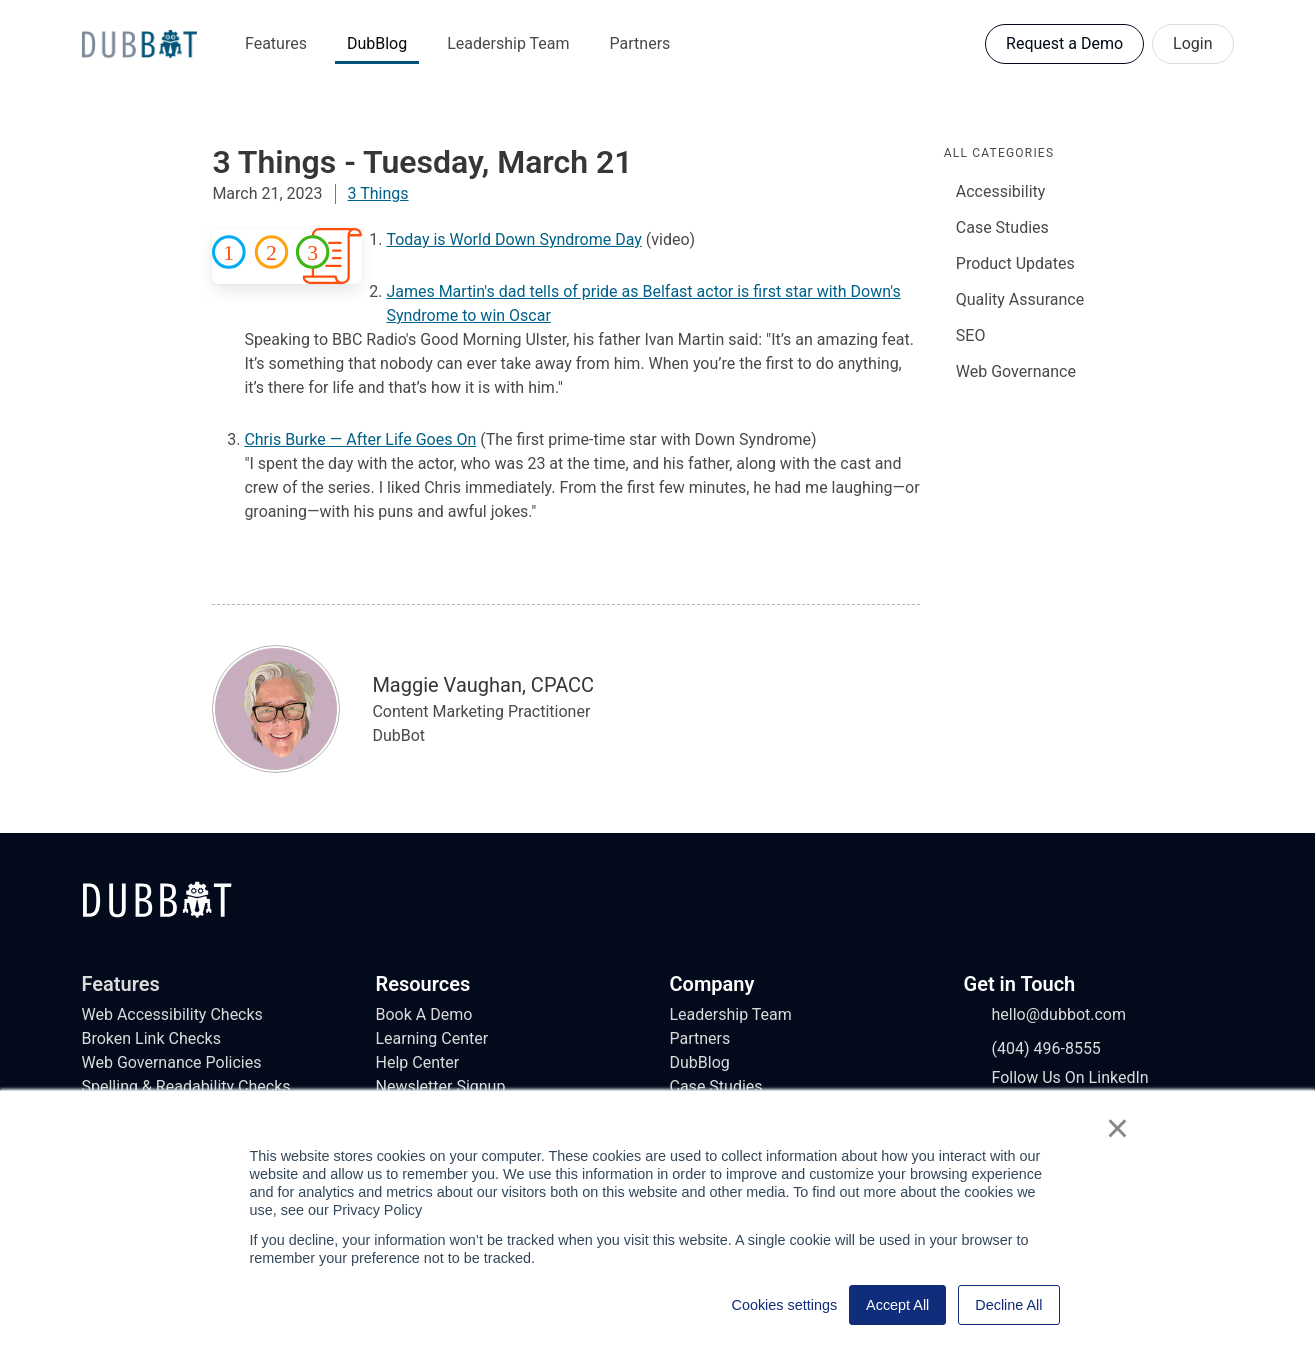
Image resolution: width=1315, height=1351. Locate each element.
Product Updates (1015, 263)
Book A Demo (424, 1014)
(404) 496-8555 (1032, 1049)
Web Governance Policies (172, 1062)
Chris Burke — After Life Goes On (360, 439)
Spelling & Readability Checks (186, 1086)
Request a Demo (1064, 43)
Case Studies (1002, 227)
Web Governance (1016, 371)
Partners (640, 43)
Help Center (418, 1062)
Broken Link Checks (151, 1038)
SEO (971, 335)
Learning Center (432, 1038)
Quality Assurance (1020, 299)
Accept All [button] (897, 1305)
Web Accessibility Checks (172, 1014)
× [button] (1117, 1128)
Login (1192, 43)
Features (276, 43)
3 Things (378, 193)
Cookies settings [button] (785, 1305)
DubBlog (377, 43)
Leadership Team (508, 43)
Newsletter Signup (441, 1086)
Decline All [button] (1008, 1305)
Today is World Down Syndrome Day (513, 239)
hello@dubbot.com (1045, 1015)
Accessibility (1001, 191)
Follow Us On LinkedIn (1056, 1078)
